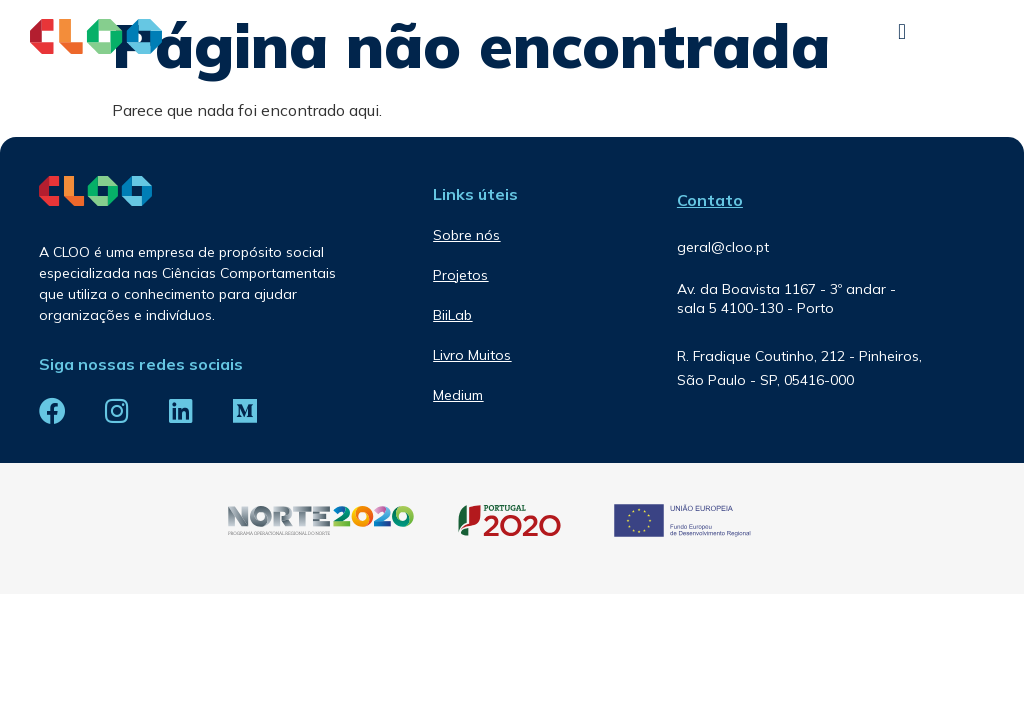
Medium (458, 395)
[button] (902, 31)
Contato (710, 200)
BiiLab (452, 315)
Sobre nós (466, 235)
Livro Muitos (472, 355)
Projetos (460, 275)
